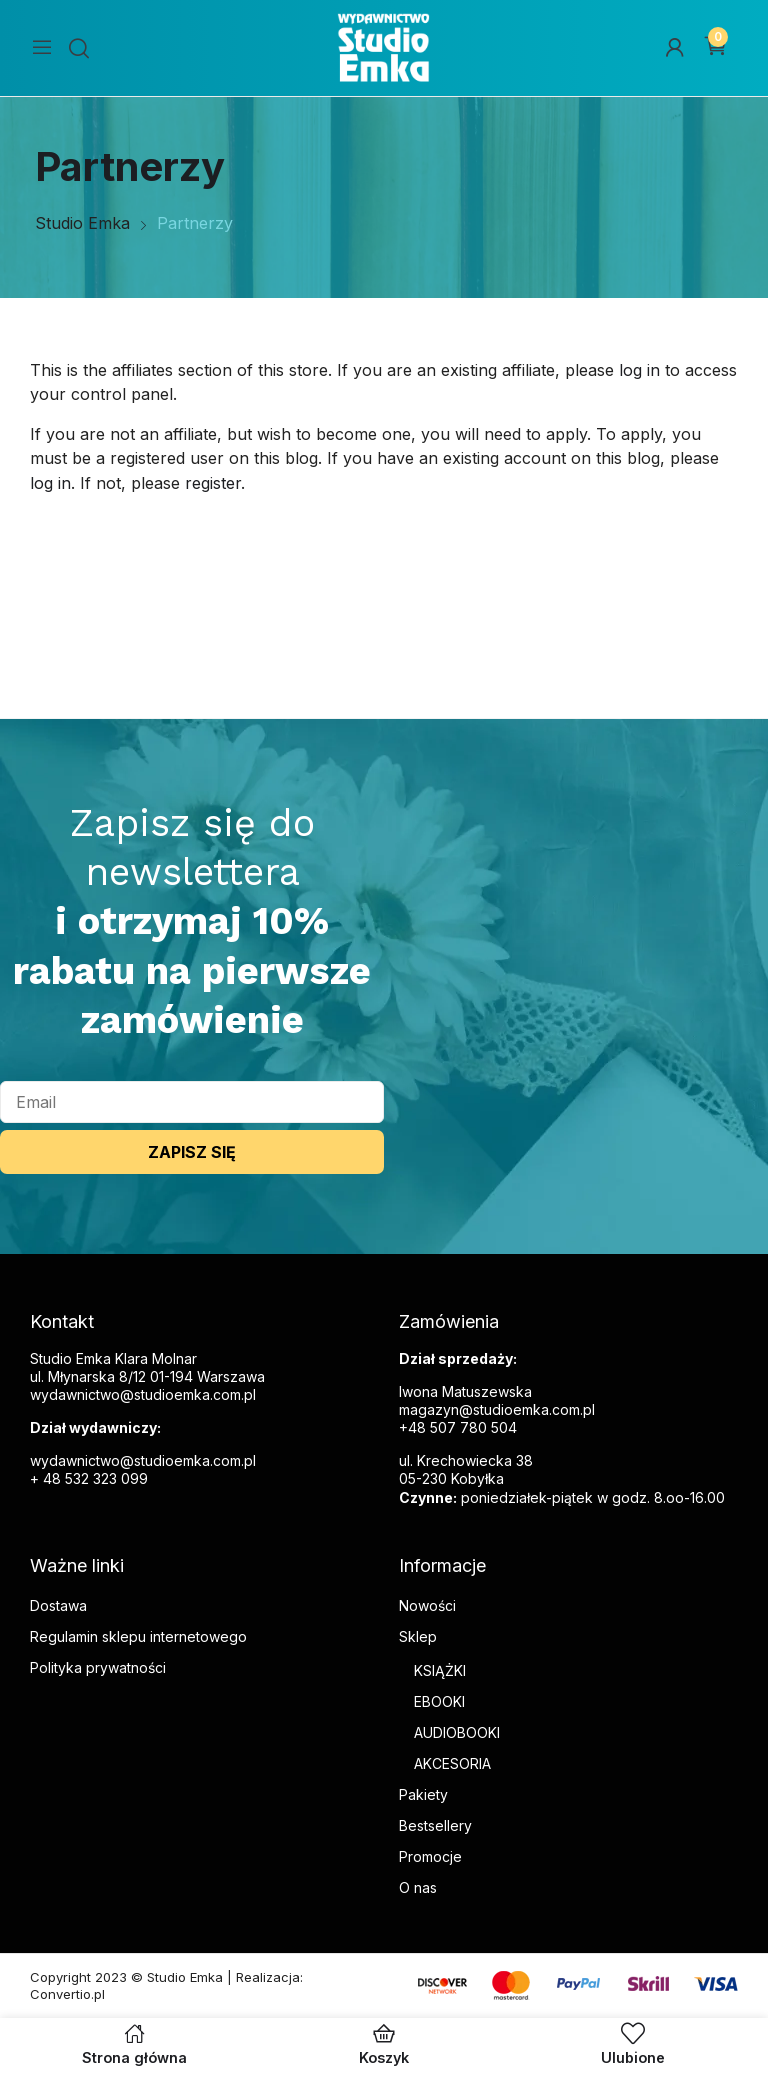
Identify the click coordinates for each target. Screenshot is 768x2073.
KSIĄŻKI (440, 1670)
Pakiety (423, 1794)
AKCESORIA (452, 1763)
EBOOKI (439, 1701)
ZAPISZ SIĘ (192, 1152)
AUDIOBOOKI (457, 1732)
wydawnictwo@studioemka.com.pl (143, 1460)
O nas (418, 1887)
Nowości (427, 1605)
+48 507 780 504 (458, 1427)
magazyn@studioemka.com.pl (497, 1409)
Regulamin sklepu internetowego (138, 1636)
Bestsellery (435, 1825)
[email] (192, 1102)
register (213, 483)
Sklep (418, 1636)
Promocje (430, 1856)
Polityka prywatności (98, 1667)
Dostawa (58, 1605)
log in (639, 370)
